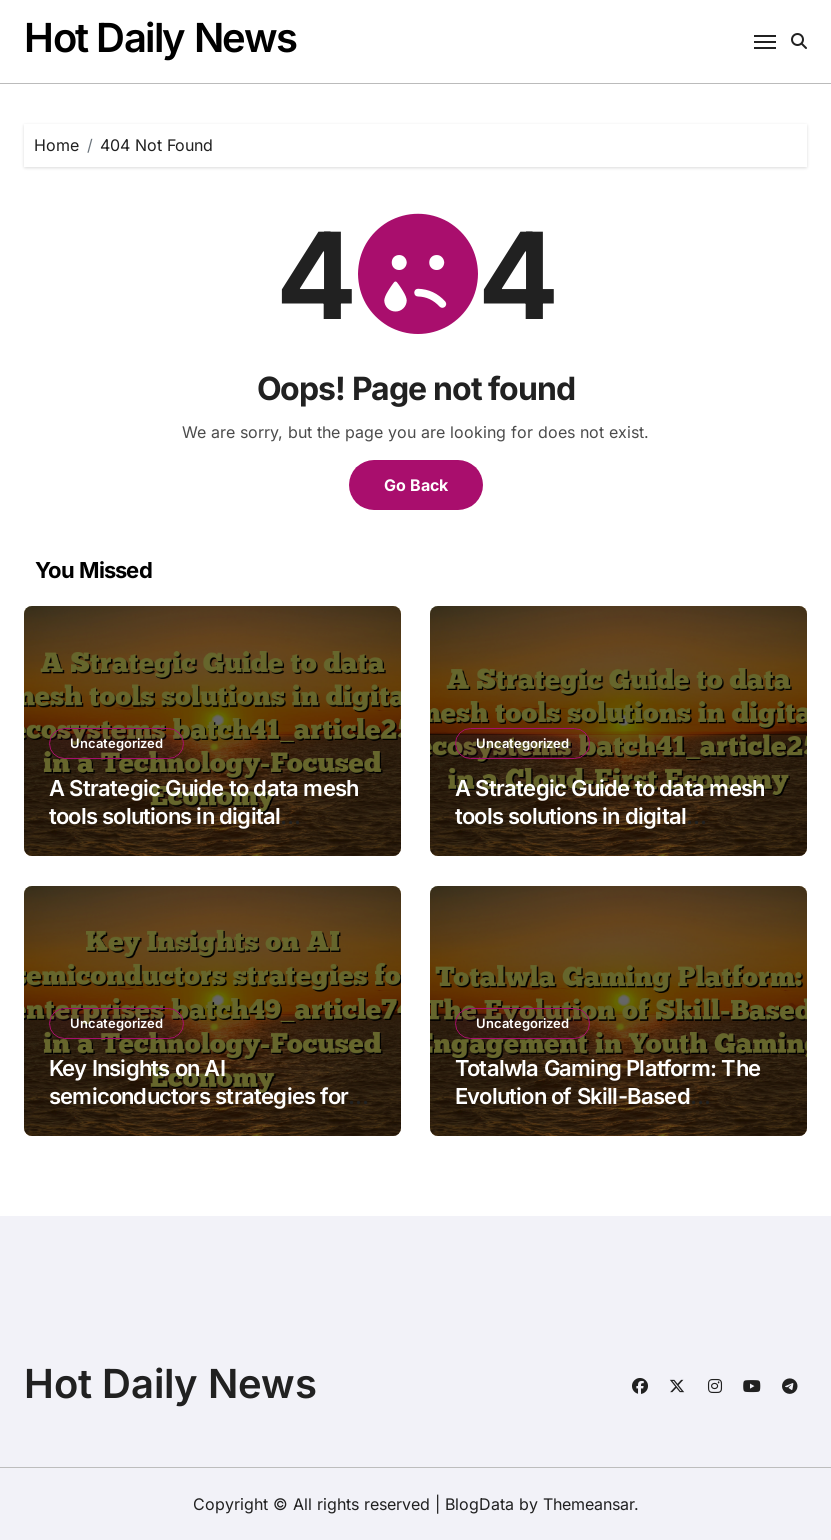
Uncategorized (116, 743)
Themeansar (588, 1504)
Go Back (416, 485)
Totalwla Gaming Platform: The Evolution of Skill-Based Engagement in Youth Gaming (607, 1096)
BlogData (479, 1504)
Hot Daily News (160, 37)
